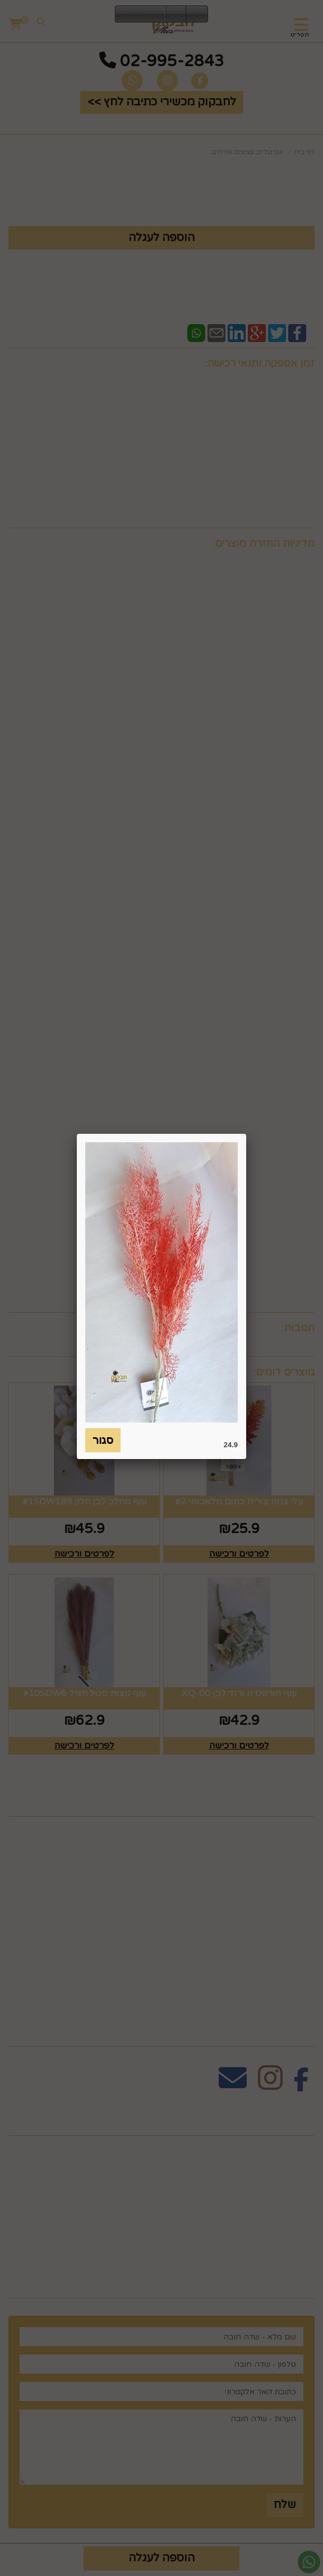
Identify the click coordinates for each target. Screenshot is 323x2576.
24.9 (231, 1445)
